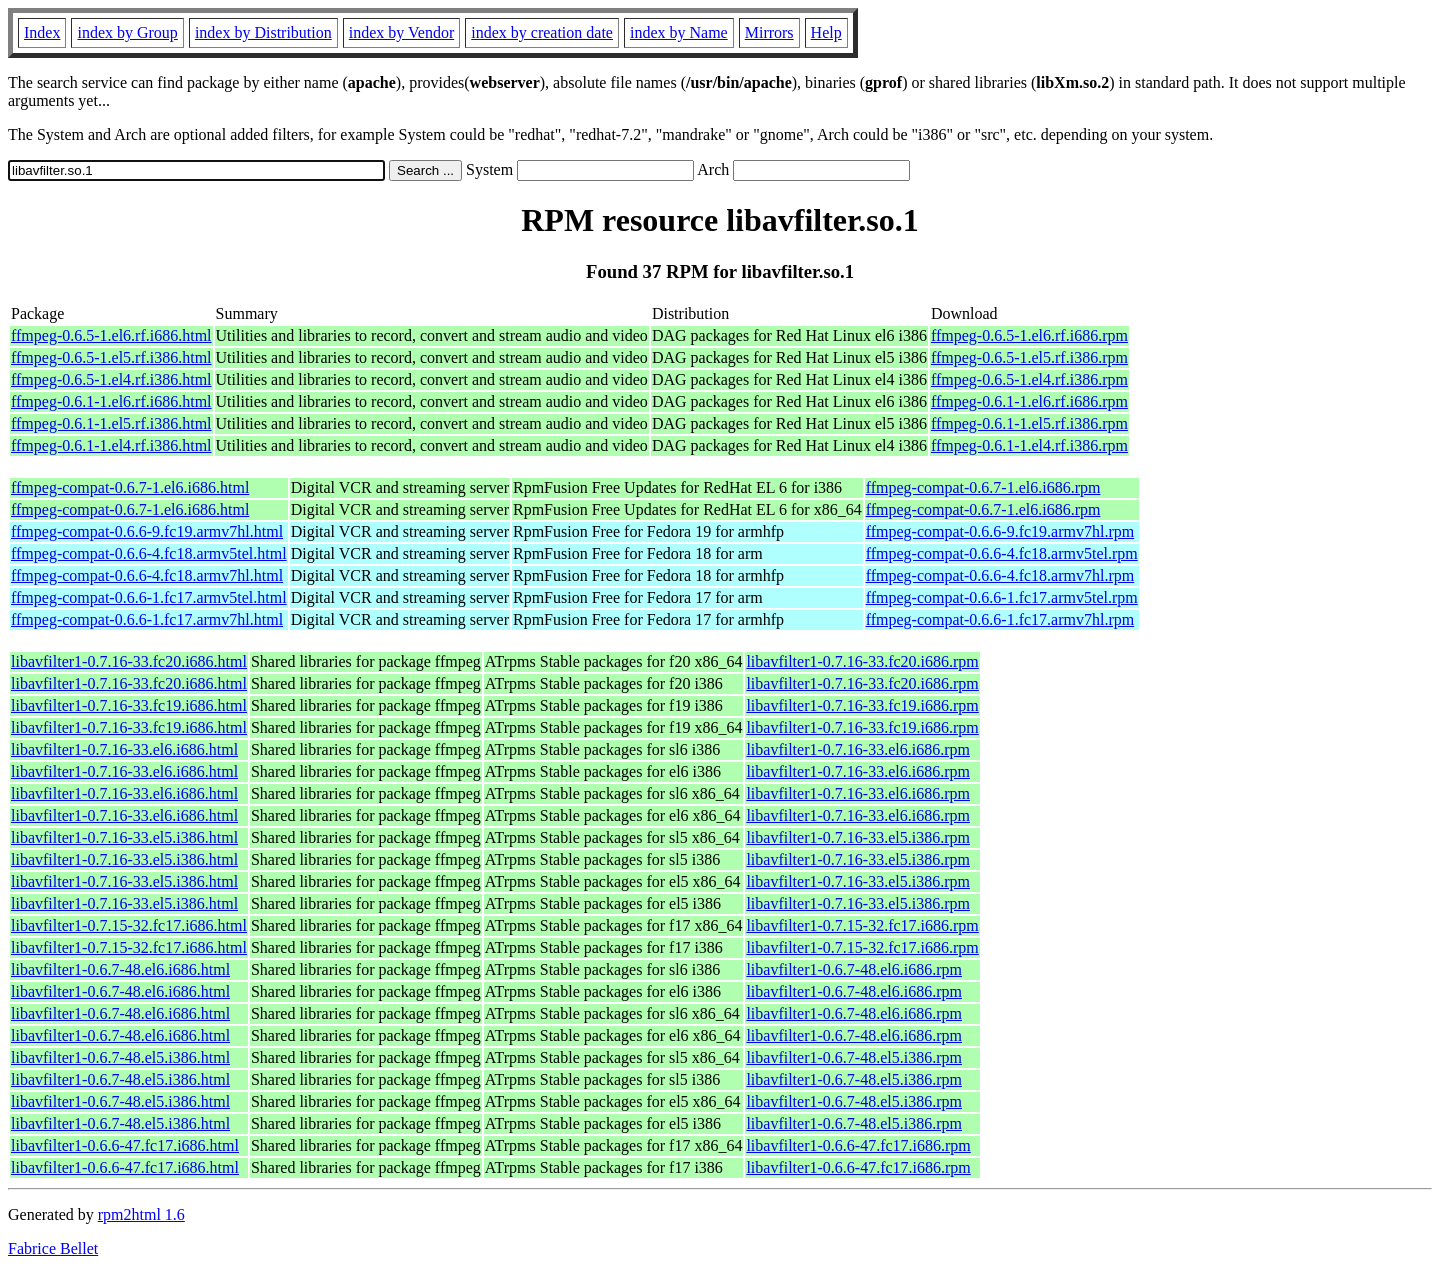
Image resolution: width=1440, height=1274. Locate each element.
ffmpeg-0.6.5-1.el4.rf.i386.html (111, 379)
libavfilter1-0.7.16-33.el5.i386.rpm (858, 837)
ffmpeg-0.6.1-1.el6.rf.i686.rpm (1029, 401)
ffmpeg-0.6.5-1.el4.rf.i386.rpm (1029, 379)
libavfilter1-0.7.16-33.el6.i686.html (124, 749)
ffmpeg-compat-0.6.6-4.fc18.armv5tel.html (149, 553)
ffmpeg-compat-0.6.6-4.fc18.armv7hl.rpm (1000, 575)
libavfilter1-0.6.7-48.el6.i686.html (120, 969)
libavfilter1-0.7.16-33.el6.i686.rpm (858, 749)
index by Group (127, 32)
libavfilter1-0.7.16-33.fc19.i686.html (129, 705)
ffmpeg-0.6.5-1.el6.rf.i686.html (111, 335)
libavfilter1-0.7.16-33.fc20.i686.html (129, 661)
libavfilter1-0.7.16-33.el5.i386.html (124, 837)
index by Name (679, 32)
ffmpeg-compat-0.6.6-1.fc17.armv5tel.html (149, 597)
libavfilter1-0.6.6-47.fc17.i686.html (125, 1145)
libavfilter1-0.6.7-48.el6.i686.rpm (854, 969)
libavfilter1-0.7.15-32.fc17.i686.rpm (862, 925)
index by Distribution (263, 32)
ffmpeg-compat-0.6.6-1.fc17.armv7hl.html (147, 619)
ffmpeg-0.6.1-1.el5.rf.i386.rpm (1029, 423)
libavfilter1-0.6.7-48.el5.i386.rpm (854, 1057)
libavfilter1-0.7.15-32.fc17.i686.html (129, 925)
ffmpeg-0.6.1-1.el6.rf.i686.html (111, 401)
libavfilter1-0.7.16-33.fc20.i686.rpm (862, 661)
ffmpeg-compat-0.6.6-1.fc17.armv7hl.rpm (1000, 619)
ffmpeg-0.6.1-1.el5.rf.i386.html (111, 423)
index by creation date (542, 32)
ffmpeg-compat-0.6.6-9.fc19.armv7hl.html (147, 531)
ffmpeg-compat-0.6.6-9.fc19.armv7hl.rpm (1000, 531)
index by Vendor (401, 32)
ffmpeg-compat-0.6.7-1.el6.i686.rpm (983, 487)
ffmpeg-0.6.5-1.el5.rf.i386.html (111, 357)
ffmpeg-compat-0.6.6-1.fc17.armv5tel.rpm (1002, 597)
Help (826, 32)
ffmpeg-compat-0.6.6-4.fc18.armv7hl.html (147, 575)
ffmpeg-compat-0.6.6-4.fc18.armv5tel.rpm (1002, 553)
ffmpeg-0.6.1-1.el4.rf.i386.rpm (1029, 445)
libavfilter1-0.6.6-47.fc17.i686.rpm (858, 1145)
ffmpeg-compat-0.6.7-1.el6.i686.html (130, 487)
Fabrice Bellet (53, 1248)
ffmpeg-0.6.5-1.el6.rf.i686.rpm (1029, 335)
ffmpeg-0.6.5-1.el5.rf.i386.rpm (1029, 357)
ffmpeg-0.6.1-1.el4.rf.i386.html (111, 445)
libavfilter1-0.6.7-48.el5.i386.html (120, 1057)
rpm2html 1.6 (141, 1214)
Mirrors (769, 32)
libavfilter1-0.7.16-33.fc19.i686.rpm (862, 705)
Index (42, 32)
